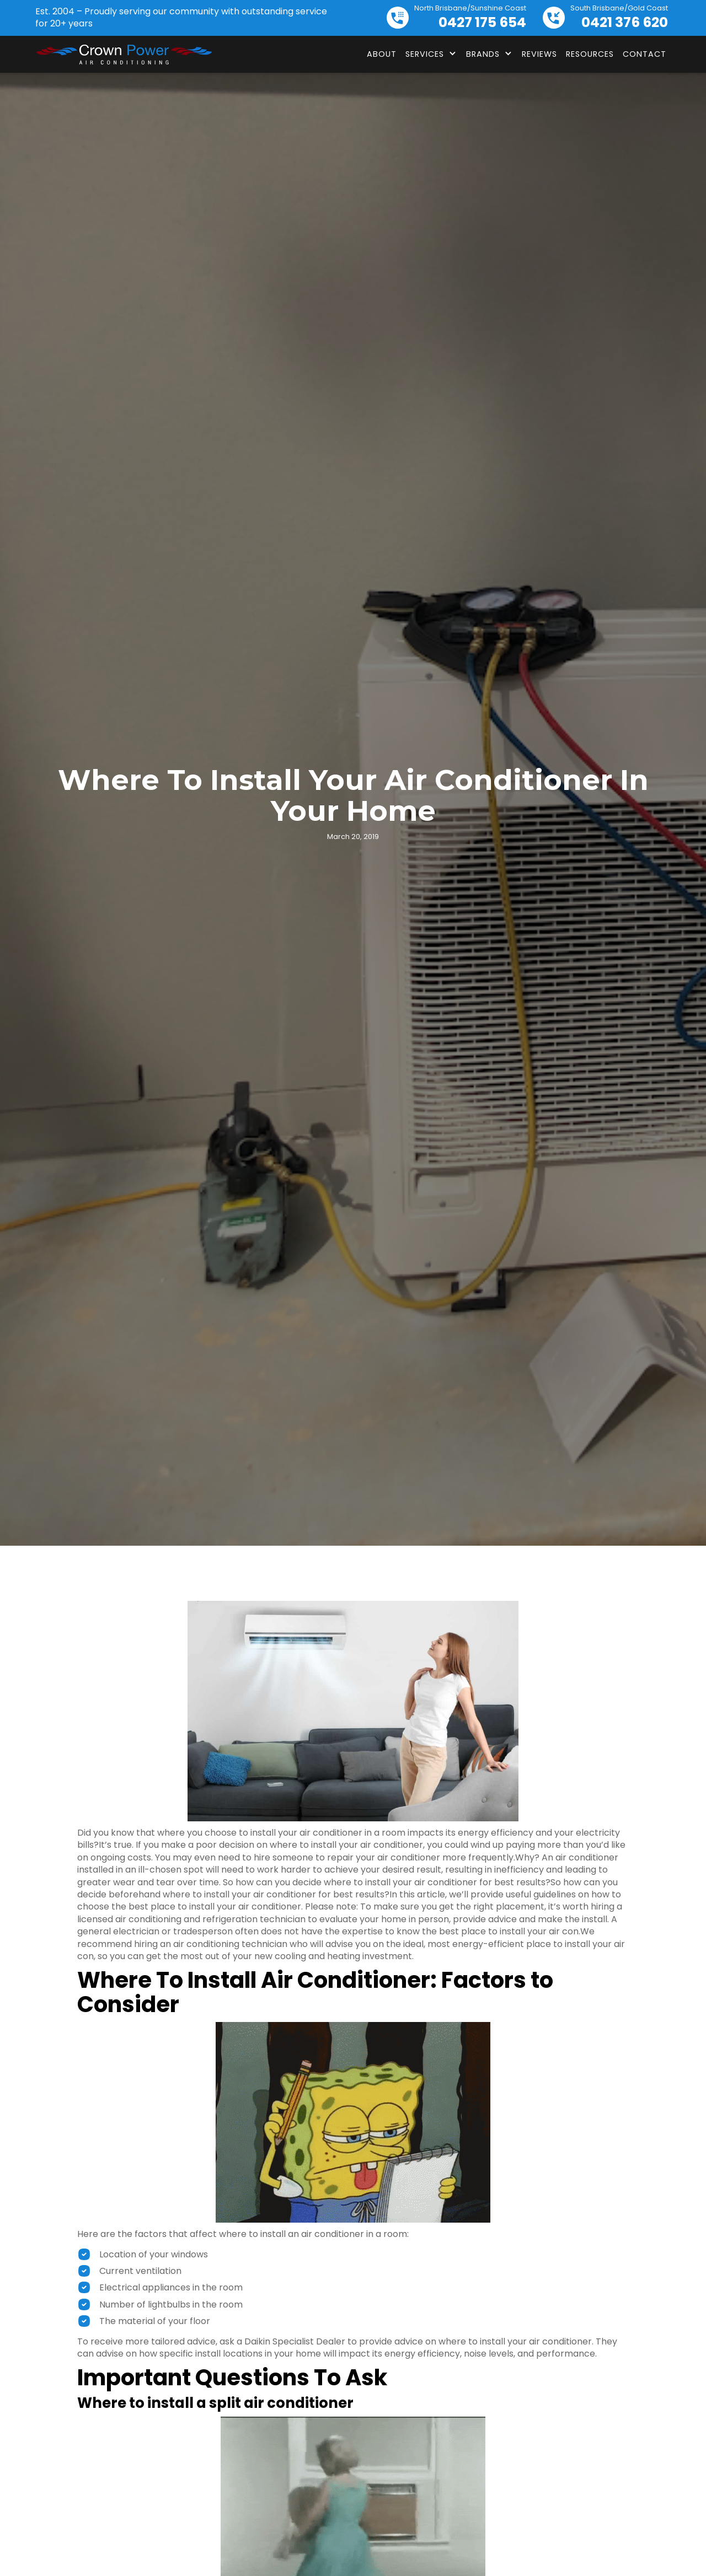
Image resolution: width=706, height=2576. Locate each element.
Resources (590, 54)
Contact (644, 54)
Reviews (539, 54)
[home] (123, 54)
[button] (431, 54)
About (382, 54)
